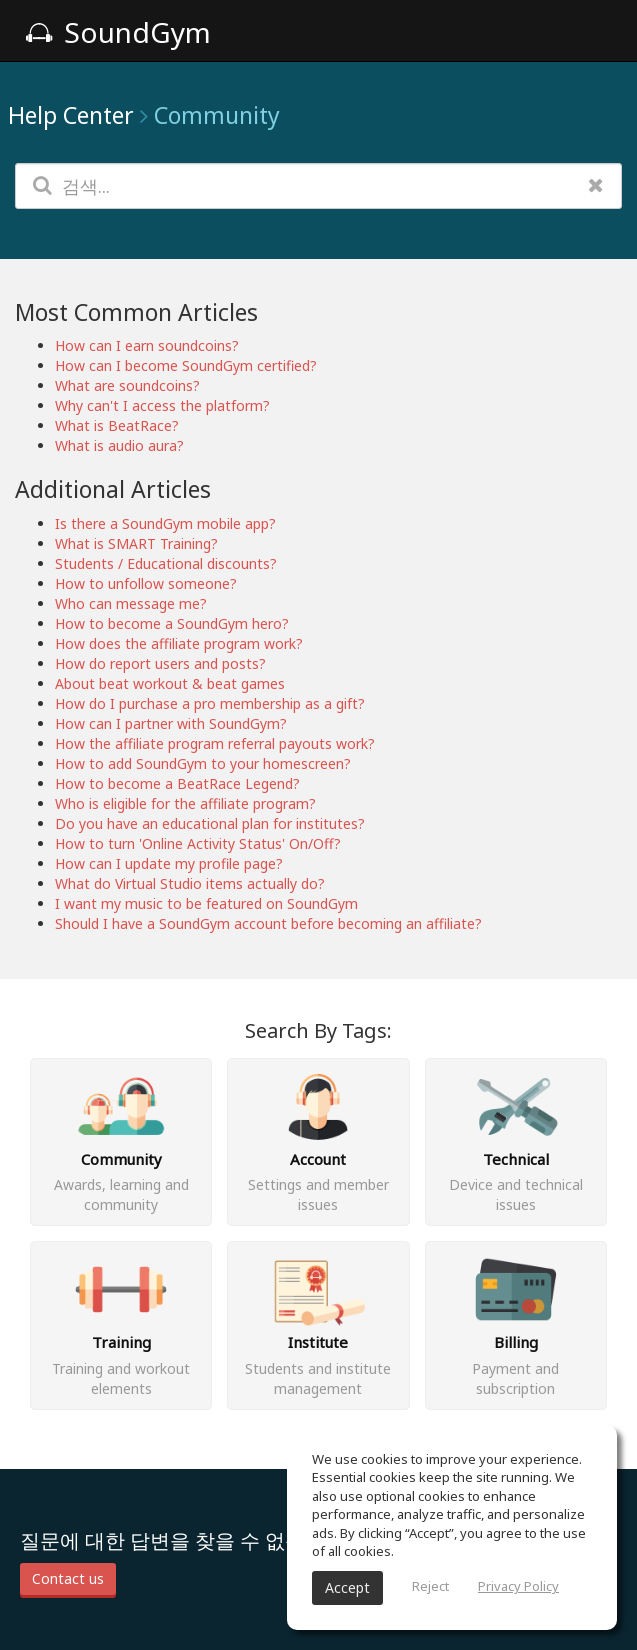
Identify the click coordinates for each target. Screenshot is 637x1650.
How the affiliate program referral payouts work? (215, 743)
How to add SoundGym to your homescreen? (203, 763)
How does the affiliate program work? (179, 643)
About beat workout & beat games (170, 683)
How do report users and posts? (160, 663)
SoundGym (118, 32)
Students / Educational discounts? (166, 563)
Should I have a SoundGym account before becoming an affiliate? (268, 923)
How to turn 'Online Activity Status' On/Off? (198, 843)
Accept (347, 1587)
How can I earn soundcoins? (147, 345)
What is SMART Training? (136, 543)
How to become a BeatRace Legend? (177, 783)
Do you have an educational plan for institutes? (210, 823)
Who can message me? (131, 603)
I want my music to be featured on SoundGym (206, 903)
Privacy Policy (518, 1586)
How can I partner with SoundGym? (171, 723)
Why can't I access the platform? (162, 405)
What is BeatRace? (117, 425)
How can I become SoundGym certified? (186, 365)
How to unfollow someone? (146, 583)
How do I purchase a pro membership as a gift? (210, 703)
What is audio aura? (119, 445)
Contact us (68, 1578)
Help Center (71, 115)
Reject (430, 1586)
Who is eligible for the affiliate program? (185, 803)
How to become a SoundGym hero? (172, 623)
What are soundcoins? (127, 385)
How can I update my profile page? (169, 863)
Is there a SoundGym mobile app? (165, 523)
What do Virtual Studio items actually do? (190, 883)
